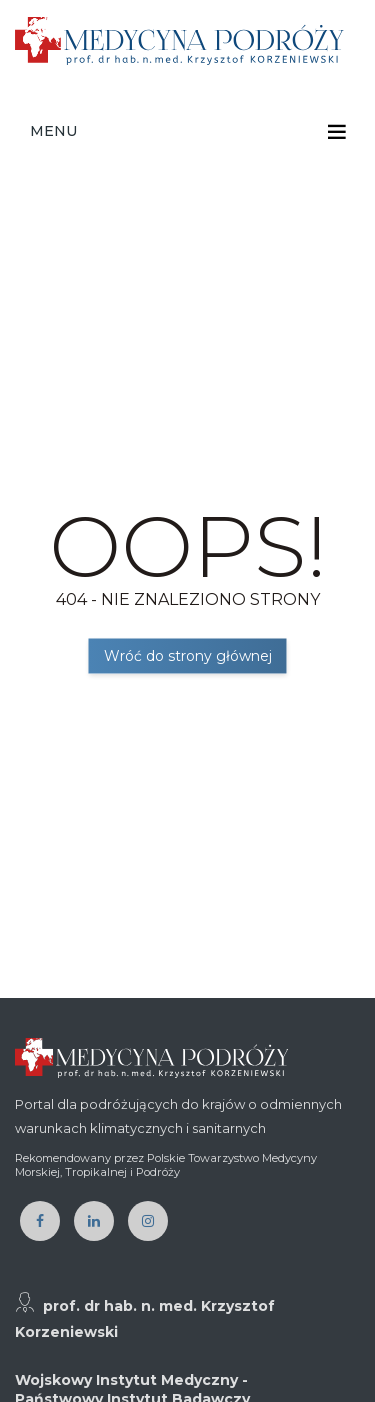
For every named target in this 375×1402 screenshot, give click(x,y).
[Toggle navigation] (337, 132)
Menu (53, 131)
